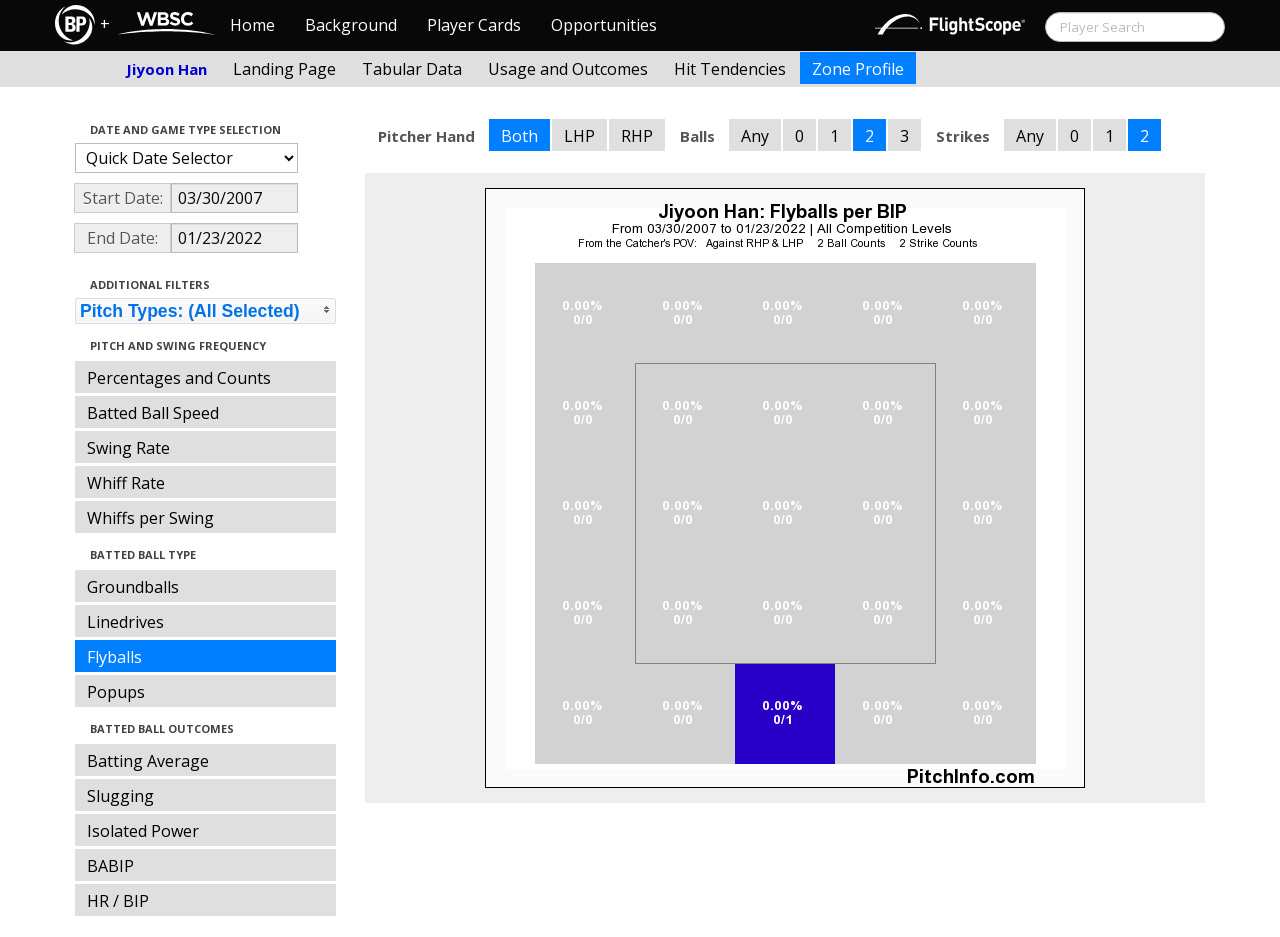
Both (519, 136)
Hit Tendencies (730, 69)
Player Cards (474, 25)
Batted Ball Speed (153, 413)
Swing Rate (128, 448)
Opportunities (604, 25)
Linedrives (125, 622)
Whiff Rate (126, 483)
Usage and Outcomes (568, 69)
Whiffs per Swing (150, 518)
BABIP (110, 866)
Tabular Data (412, 69)
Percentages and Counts (179, 378)
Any (755, 136)
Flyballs (114, 657)
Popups (116, 692)
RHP (637, 136)
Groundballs (133, 587)
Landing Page (284, 69)
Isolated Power (143, 831)
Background (351, 25)
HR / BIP (118, 901)
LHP (579, 136)
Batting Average (148, 761)
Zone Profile (858, 69)
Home (252, 25)
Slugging (120, 796)
